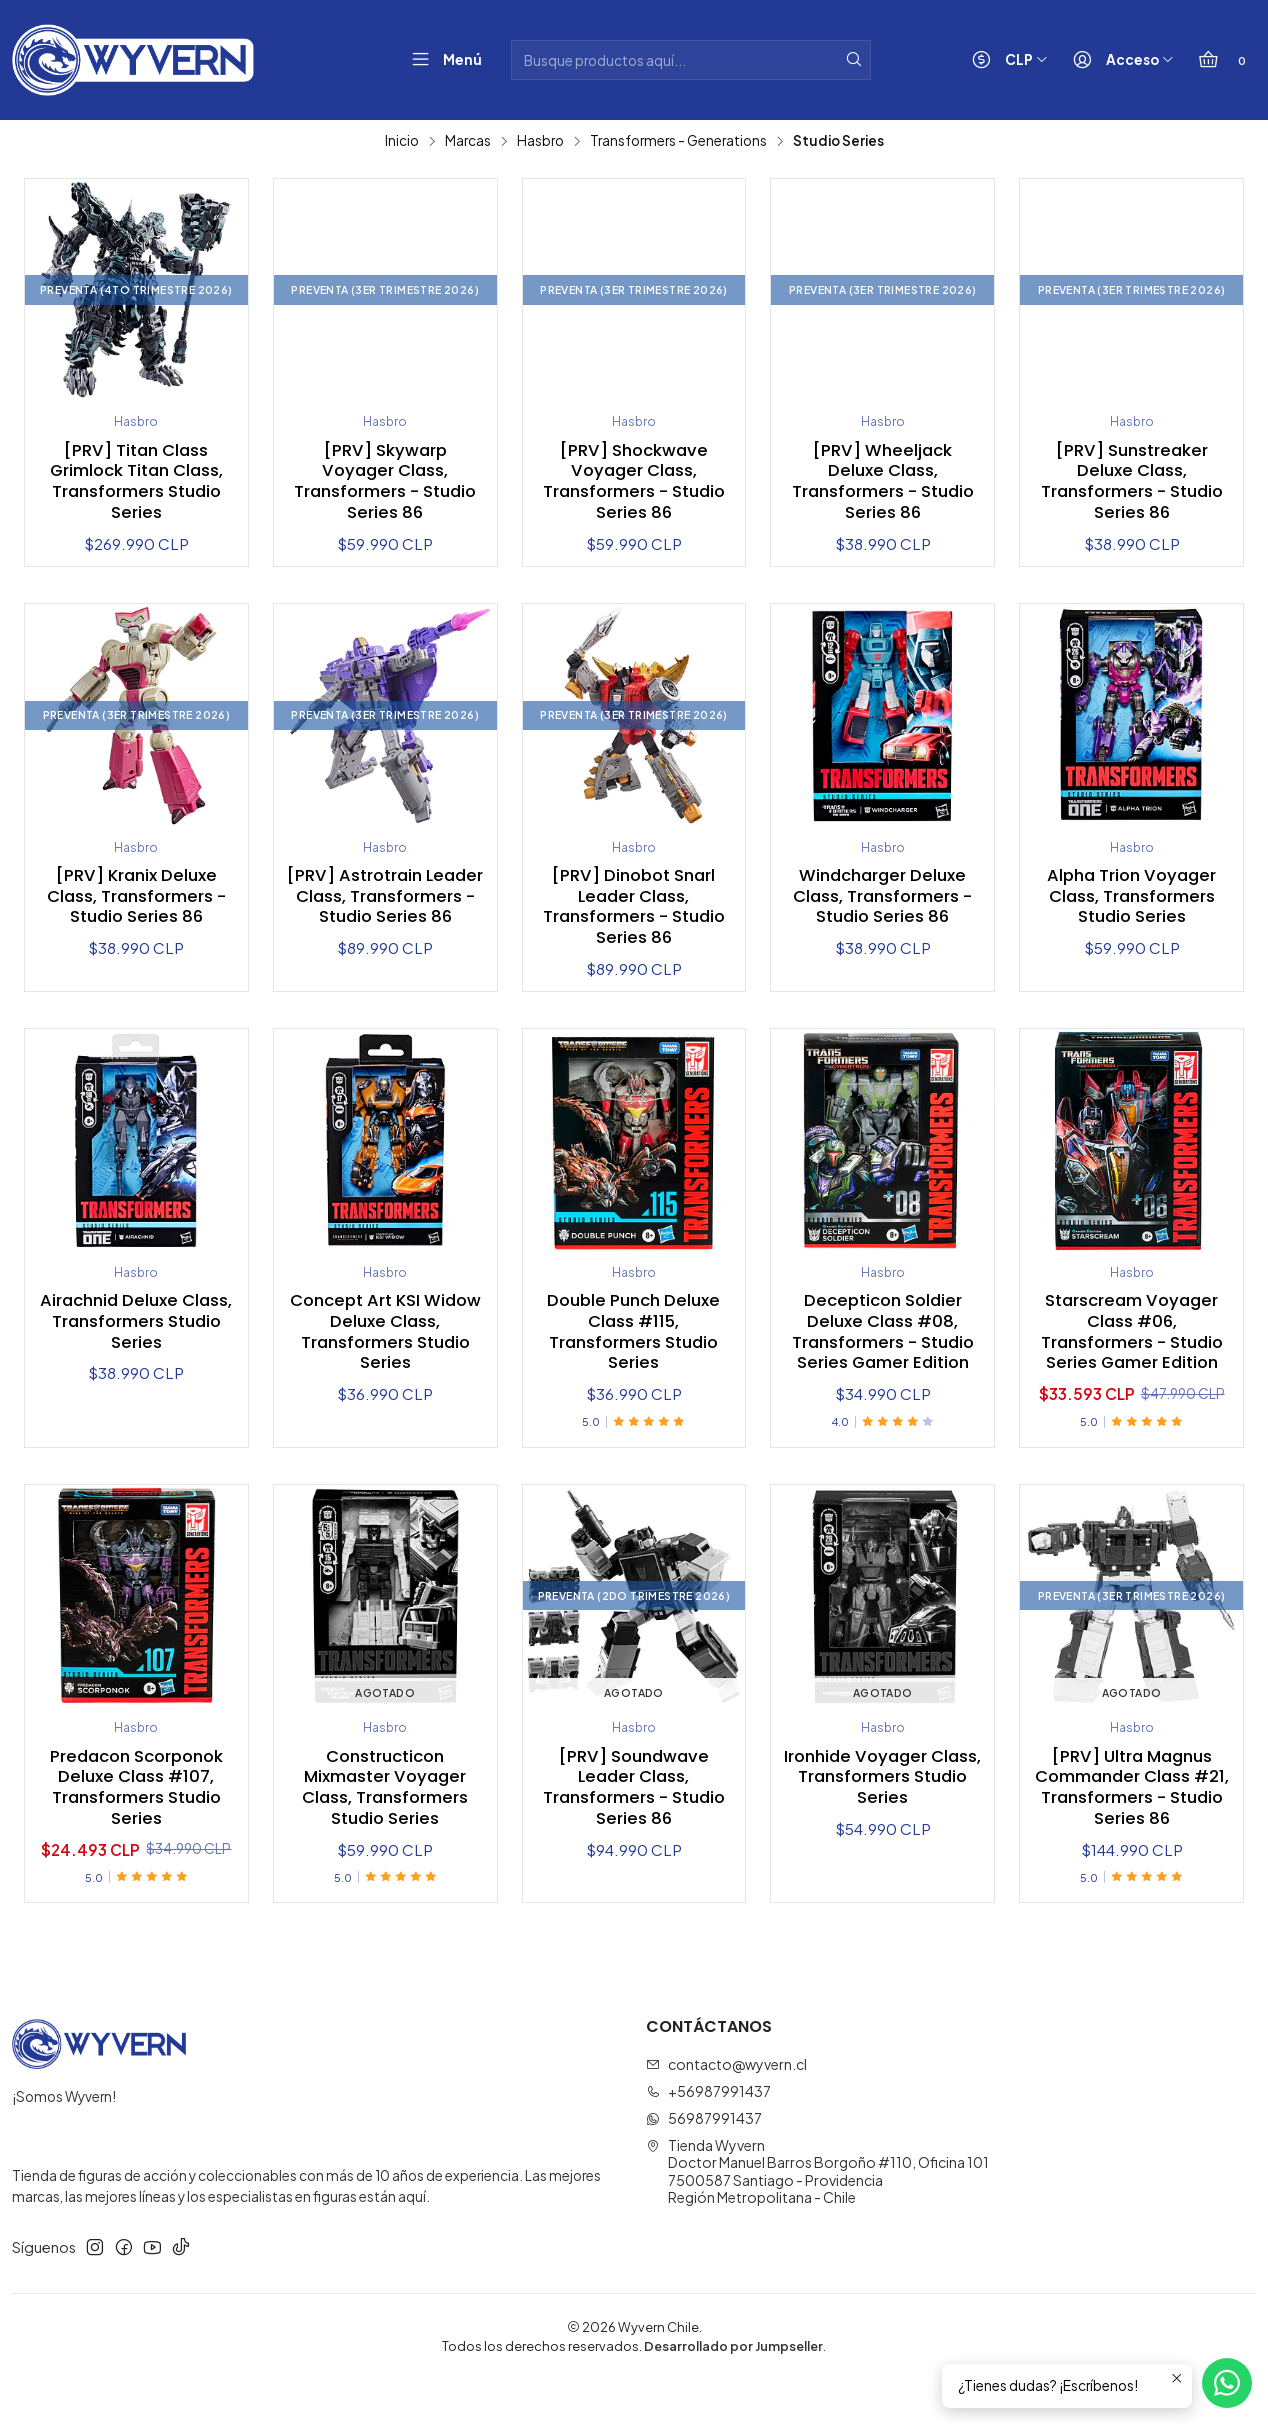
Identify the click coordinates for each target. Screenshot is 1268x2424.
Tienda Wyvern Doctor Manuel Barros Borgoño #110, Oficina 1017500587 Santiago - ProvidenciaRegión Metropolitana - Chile (817, 2214)
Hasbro (540, 141)
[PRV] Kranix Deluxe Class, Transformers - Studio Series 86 (136, 904)
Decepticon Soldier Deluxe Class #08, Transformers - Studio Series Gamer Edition (883, 1357)
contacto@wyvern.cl (726, 2107)
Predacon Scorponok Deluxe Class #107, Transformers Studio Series (136, 1829)
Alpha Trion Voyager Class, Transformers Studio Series (1132, 904)
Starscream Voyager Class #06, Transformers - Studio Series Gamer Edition (1132, 1357)
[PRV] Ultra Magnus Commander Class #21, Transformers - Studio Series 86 (1131, 1829)
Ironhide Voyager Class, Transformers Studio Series (883, 1818)
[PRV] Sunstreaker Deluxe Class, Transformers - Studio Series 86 (1131, 485)
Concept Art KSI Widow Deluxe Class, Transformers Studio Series (385, 1346)
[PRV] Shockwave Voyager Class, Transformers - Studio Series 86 (633, 485)
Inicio (402, 141)
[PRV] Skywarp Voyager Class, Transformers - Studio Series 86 (385, 485)
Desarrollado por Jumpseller (733, 2389)
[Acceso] (1119, 60)
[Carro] (1220, 60)
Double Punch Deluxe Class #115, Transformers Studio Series (634, 1346)
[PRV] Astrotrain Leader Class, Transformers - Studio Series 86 (385, 915)
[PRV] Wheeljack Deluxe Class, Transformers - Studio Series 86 (883, 485)
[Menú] (442, 60)
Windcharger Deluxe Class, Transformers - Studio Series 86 (883, 904)
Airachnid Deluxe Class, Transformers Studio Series (136, 1335)
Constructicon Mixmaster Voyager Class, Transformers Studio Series (385, 1829)
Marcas (468, 141)
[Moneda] (1005, 60)
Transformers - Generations (678, 141)
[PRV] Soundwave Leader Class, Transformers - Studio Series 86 (634, 1829)
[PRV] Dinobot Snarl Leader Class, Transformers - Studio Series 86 (634, 915)
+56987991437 (708, 2134)
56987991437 (704, 2161)
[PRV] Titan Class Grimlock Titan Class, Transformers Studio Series (136, 485)
